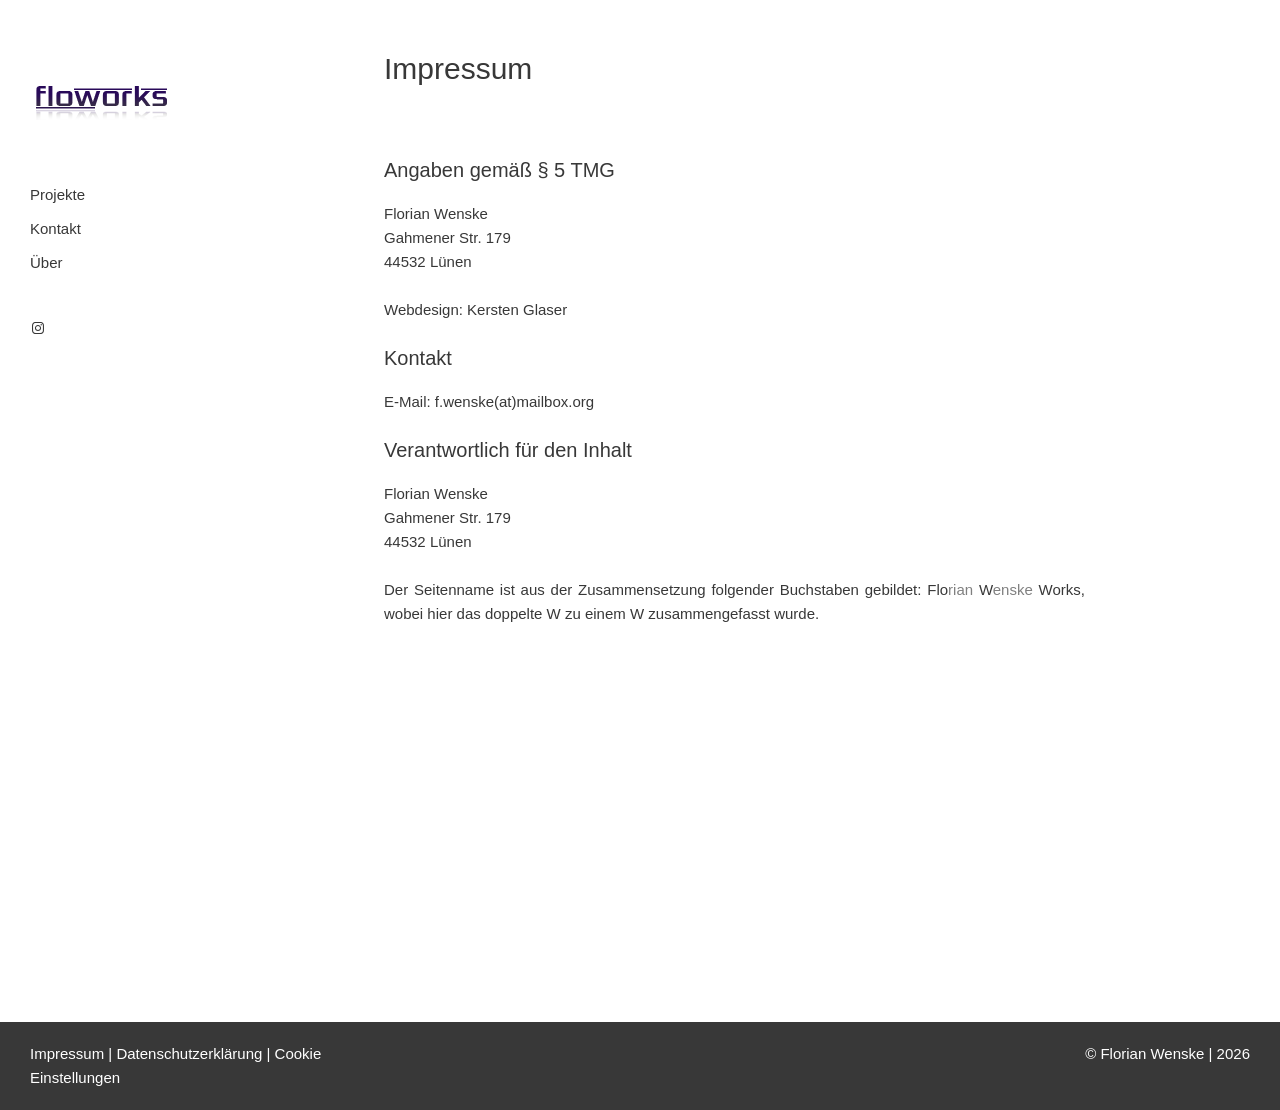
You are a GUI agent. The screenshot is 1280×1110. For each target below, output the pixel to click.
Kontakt (55, 228)
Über (46, 262)
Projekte (57, 194)
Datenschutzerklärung (189, 1053)
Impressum (67, 1053)
